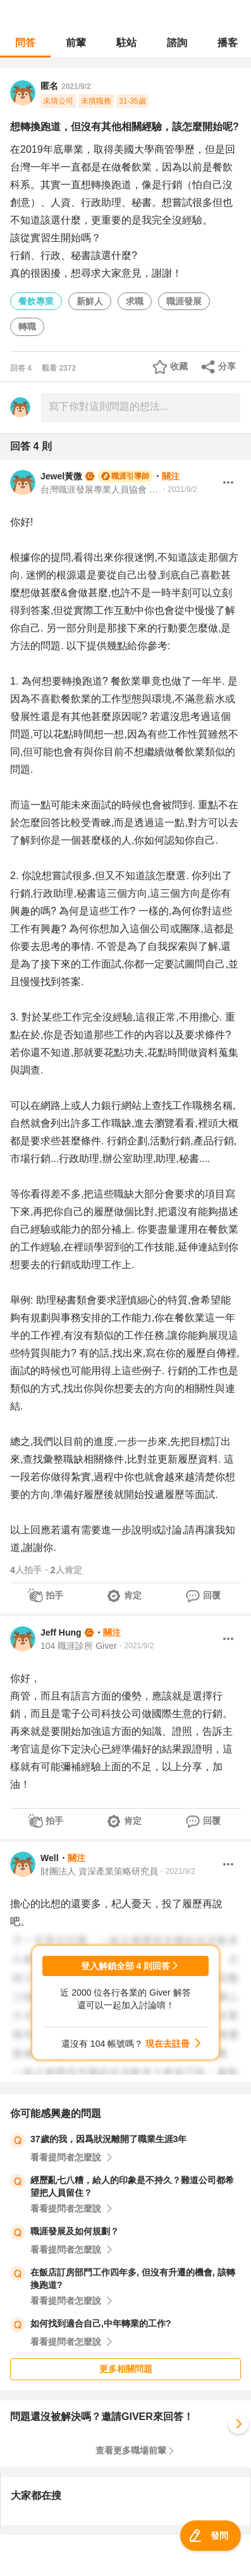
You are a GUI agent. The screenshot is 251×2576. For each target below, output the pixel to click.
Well (49, 1858)
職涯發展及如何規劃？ (74, 2231)
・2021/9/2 (178, 489)
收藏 (179, 366)
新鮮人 (90, 301)
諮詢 (177, 42)
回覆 (212, 1595)
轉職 (27, 326)
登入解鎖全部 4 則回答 (126, 1966)
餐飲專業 (36, 301)
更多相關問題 (125, 2369)
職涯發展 (184, 301)
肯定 (133, 1595)
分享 (227, 366)
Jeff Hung (61, 1632)
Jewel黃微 (61, 476)
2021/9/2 (76, 86)
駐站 (126, 42)
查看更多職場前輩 (130, 2450)
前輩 (76, 42)
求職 (135, 301)
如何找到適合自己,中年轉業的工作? (100, 2323)
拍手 (54, 1595)
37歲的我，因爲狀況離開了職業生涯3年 (108, 2139)
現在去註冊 (167, 2044)
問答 (25, 42)
